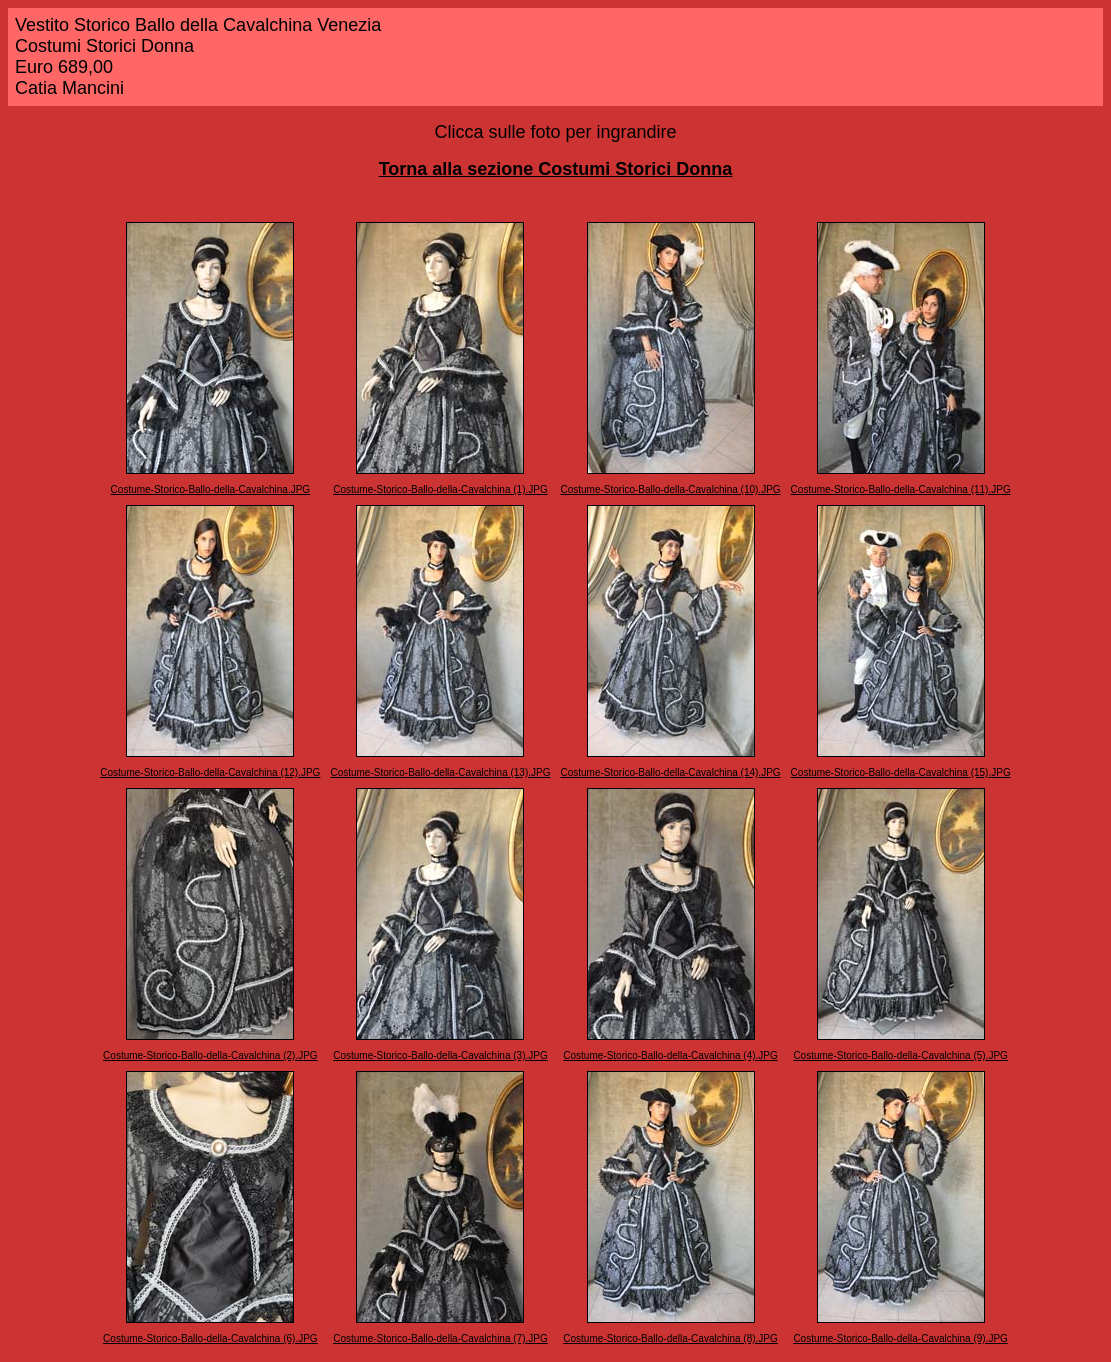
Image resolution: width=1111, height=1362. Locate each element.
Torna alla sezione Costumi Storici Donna (556, 169)
